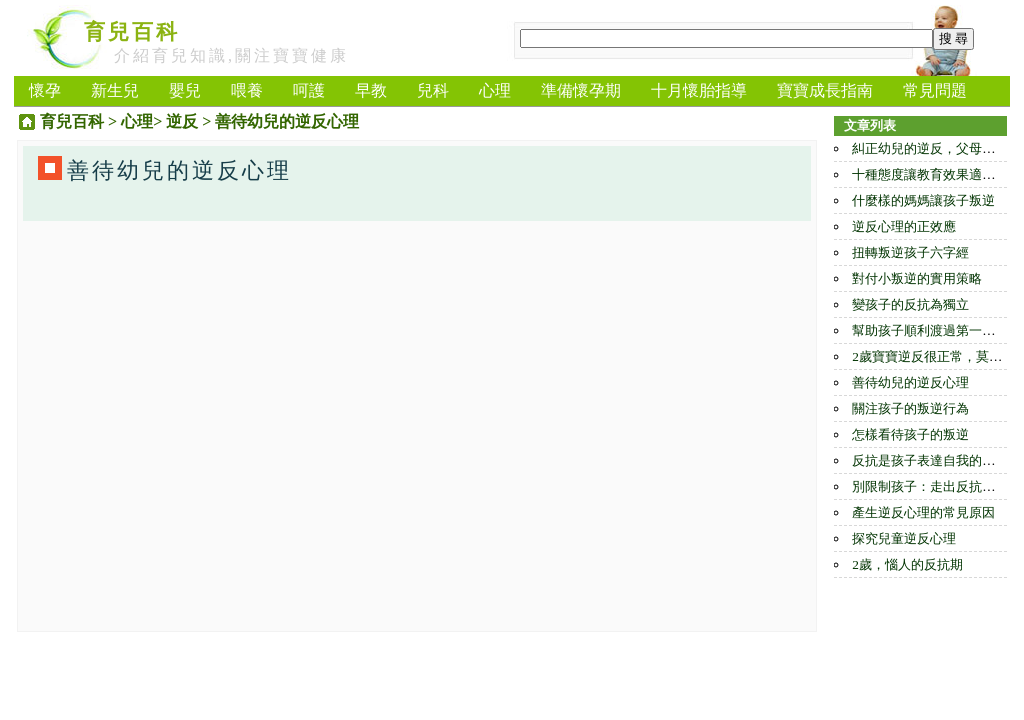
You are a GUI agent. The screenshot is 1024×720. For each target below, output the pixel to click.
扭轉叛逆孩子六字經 (910, 252)
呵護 (309, 90)
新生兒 (115, 90)
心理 (495, 90)
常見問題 (935, 90)
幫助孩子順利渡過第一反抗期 (936, 330)
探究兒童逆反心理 (904, 538)
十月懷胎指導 (699, 90)
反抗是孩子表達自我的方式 (930, 460)
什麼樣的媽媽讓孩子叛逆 (923, 200)
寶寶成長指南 (825, 90)
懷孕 (45, 90)
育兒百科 (132, 32)
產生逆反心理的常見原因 (923, 512)
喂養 (247, 90)
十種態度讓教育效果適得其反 (936, 174)
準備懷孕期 (581, 90)
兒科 (433, 90)
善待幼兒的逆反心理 (910, 382)
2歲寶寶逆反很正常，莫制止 (933, 356)
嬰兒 (185, 90)
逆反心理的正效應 (904, 226)
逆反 (182, 121)
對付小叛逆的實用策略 (917, 278)
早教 (371, 90)
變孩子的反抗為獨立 (910, 304)
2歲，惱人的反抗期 (907, 564)
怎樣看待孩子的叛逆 (910, 434)
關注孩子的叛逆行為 (910, 408)
